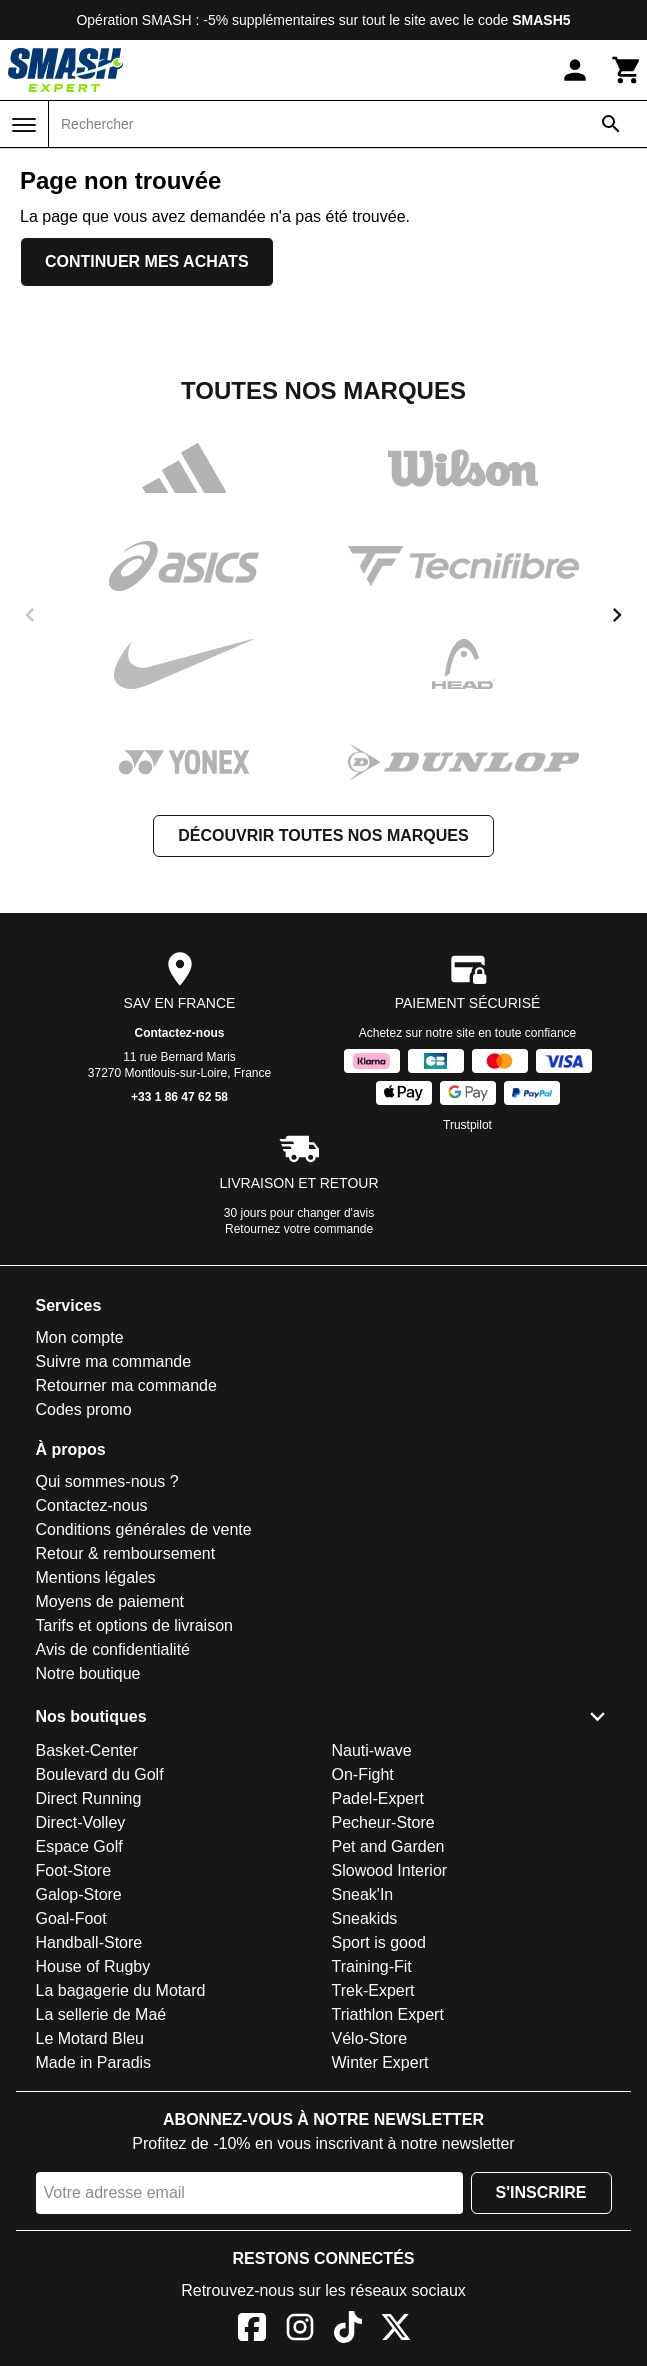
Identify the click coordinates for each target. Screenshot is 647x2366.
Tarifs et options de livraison (134, 1625)
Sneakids (365, 1918)
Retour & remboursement (126, 1553)
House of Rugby (93, 1966)
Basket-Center (87, 1750)
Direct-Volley (81, 1822)
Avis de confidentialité (113, 1649)
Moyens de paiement (110, 1601)
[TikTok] (348, 2330)
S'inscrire (541, 2192)
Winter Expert (380, 2062)
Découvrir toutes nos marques (323, 835)
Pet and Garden (388, 1846)
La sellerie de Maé (101, 2014)
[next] (617, 615)
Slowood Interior (390, 1870)
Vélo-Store (370, 2038)
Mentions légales (96, 1577)
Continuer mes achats (147, 261)
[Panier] (627, 70)
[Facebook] (252, 2330)
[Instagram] (300, 2330)
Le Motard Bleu (90, 2038)
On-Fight (363, 1774)
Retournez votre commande (299, 1229)
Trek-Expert (373, 1990)
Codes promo (84, 1409)
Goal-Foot (71, 1918)
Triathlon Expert (388, 2014)
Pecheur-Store (383, 1822)
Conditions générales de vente (144, 1529)
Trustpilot (467, 1125)
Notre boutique (88, 1673)
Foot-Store (74, 1870)
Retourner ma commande (126, 1385)
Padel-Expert (378, 1798)
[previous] (30, 615)
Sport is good (379, 1942)
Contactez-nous (180, 1033)
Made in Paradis (94, 2062)
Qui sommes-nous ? (107, 1481)
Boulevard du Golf (100, 1774)
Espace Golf (79, 1846)
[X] (396, 2330)
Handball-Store (89, 1942)
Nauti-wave (372, 1750)
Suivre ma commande (114, 1361)
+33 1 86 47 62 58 (179, 1097)
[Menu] (24, 125)
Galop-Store (79, 1894)
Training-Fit (372, 1966)
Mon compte (80, 1337)
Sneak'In (363, 1894)
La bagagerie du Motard (121, 1990)
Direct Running (89, 1798)
